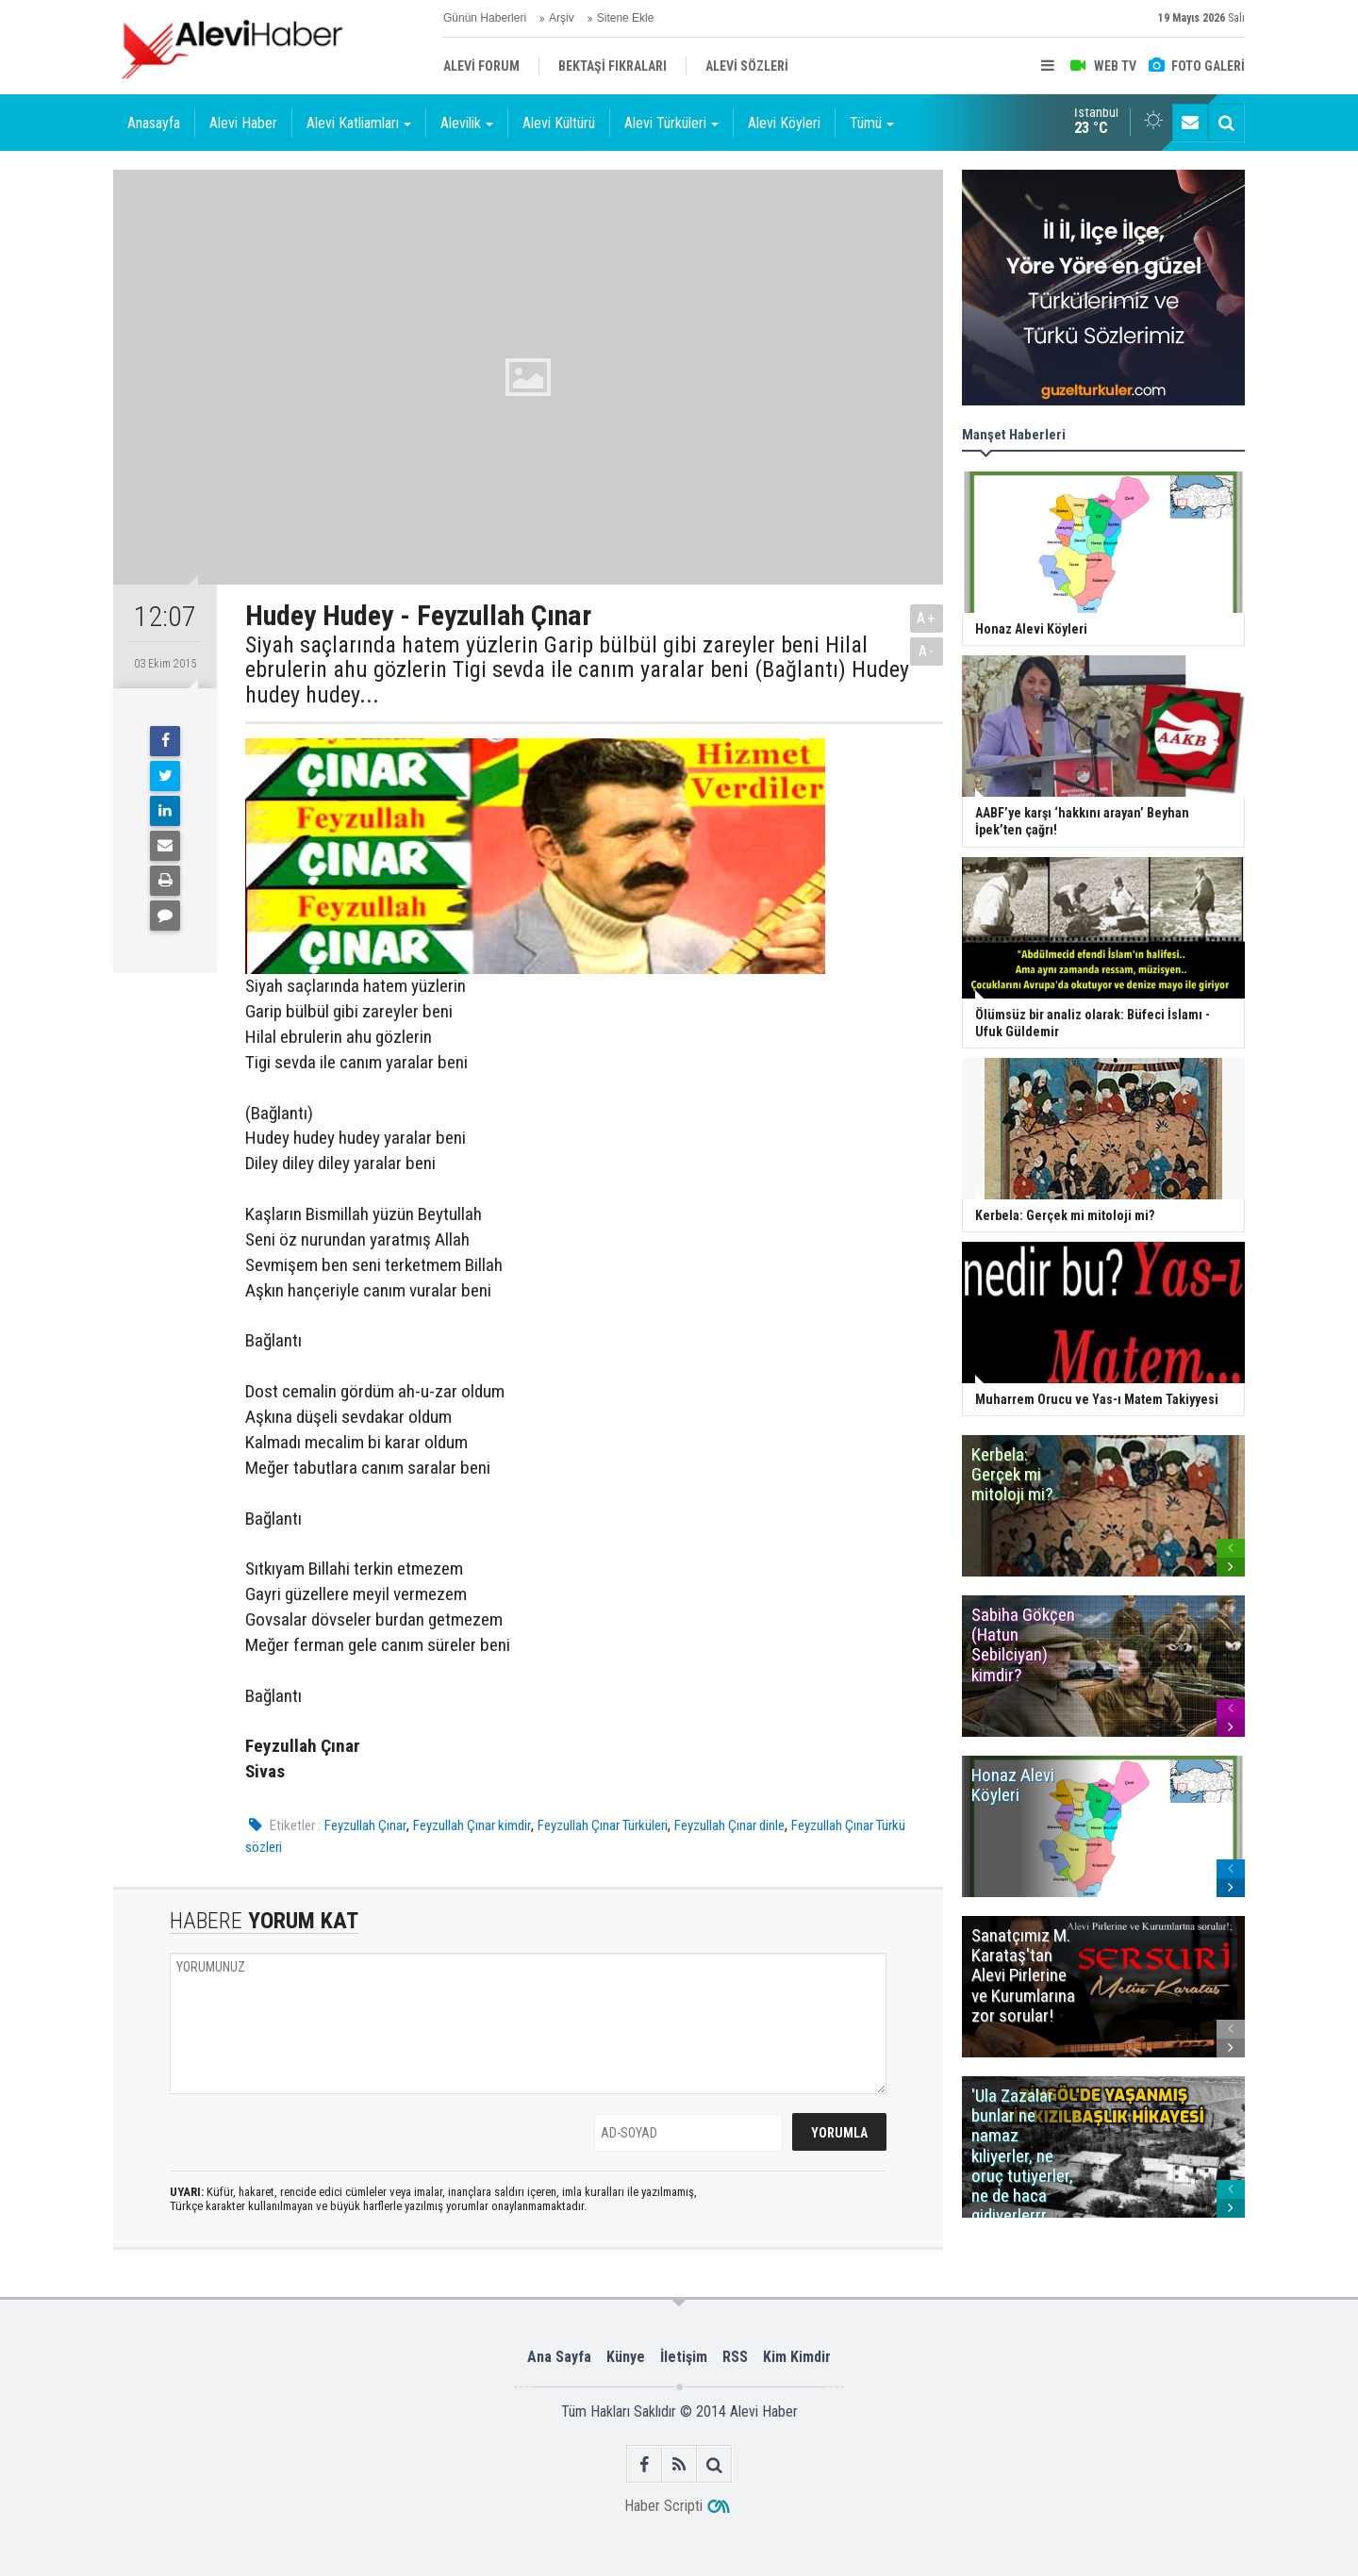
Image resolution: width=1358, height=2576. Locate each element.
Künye (625, 2357)
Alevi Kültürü (558, 123)
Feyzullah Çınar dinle (729, 1825)
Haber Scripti (663, 2506)
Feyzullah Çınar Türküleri (603, 1825)
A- (927, 651)
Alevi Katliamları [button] (358, 123)
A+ (926, 618)
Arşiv (561, 18)
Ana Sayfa (559, 2357)
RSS (735, 2357)
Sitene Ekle (625, 18)
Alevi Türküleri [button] (671, 123)
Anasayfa (153, 123)
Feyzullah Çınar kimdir (472, 1825)
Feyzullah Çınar (365, 1825)
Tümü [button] (872, 123)
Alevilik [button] (466, 123)
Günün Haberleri (484, 18)
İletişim (683, 2357)
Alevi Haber (243, 123)
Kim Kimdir (797, 2357)
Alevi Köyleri (784, 123)
